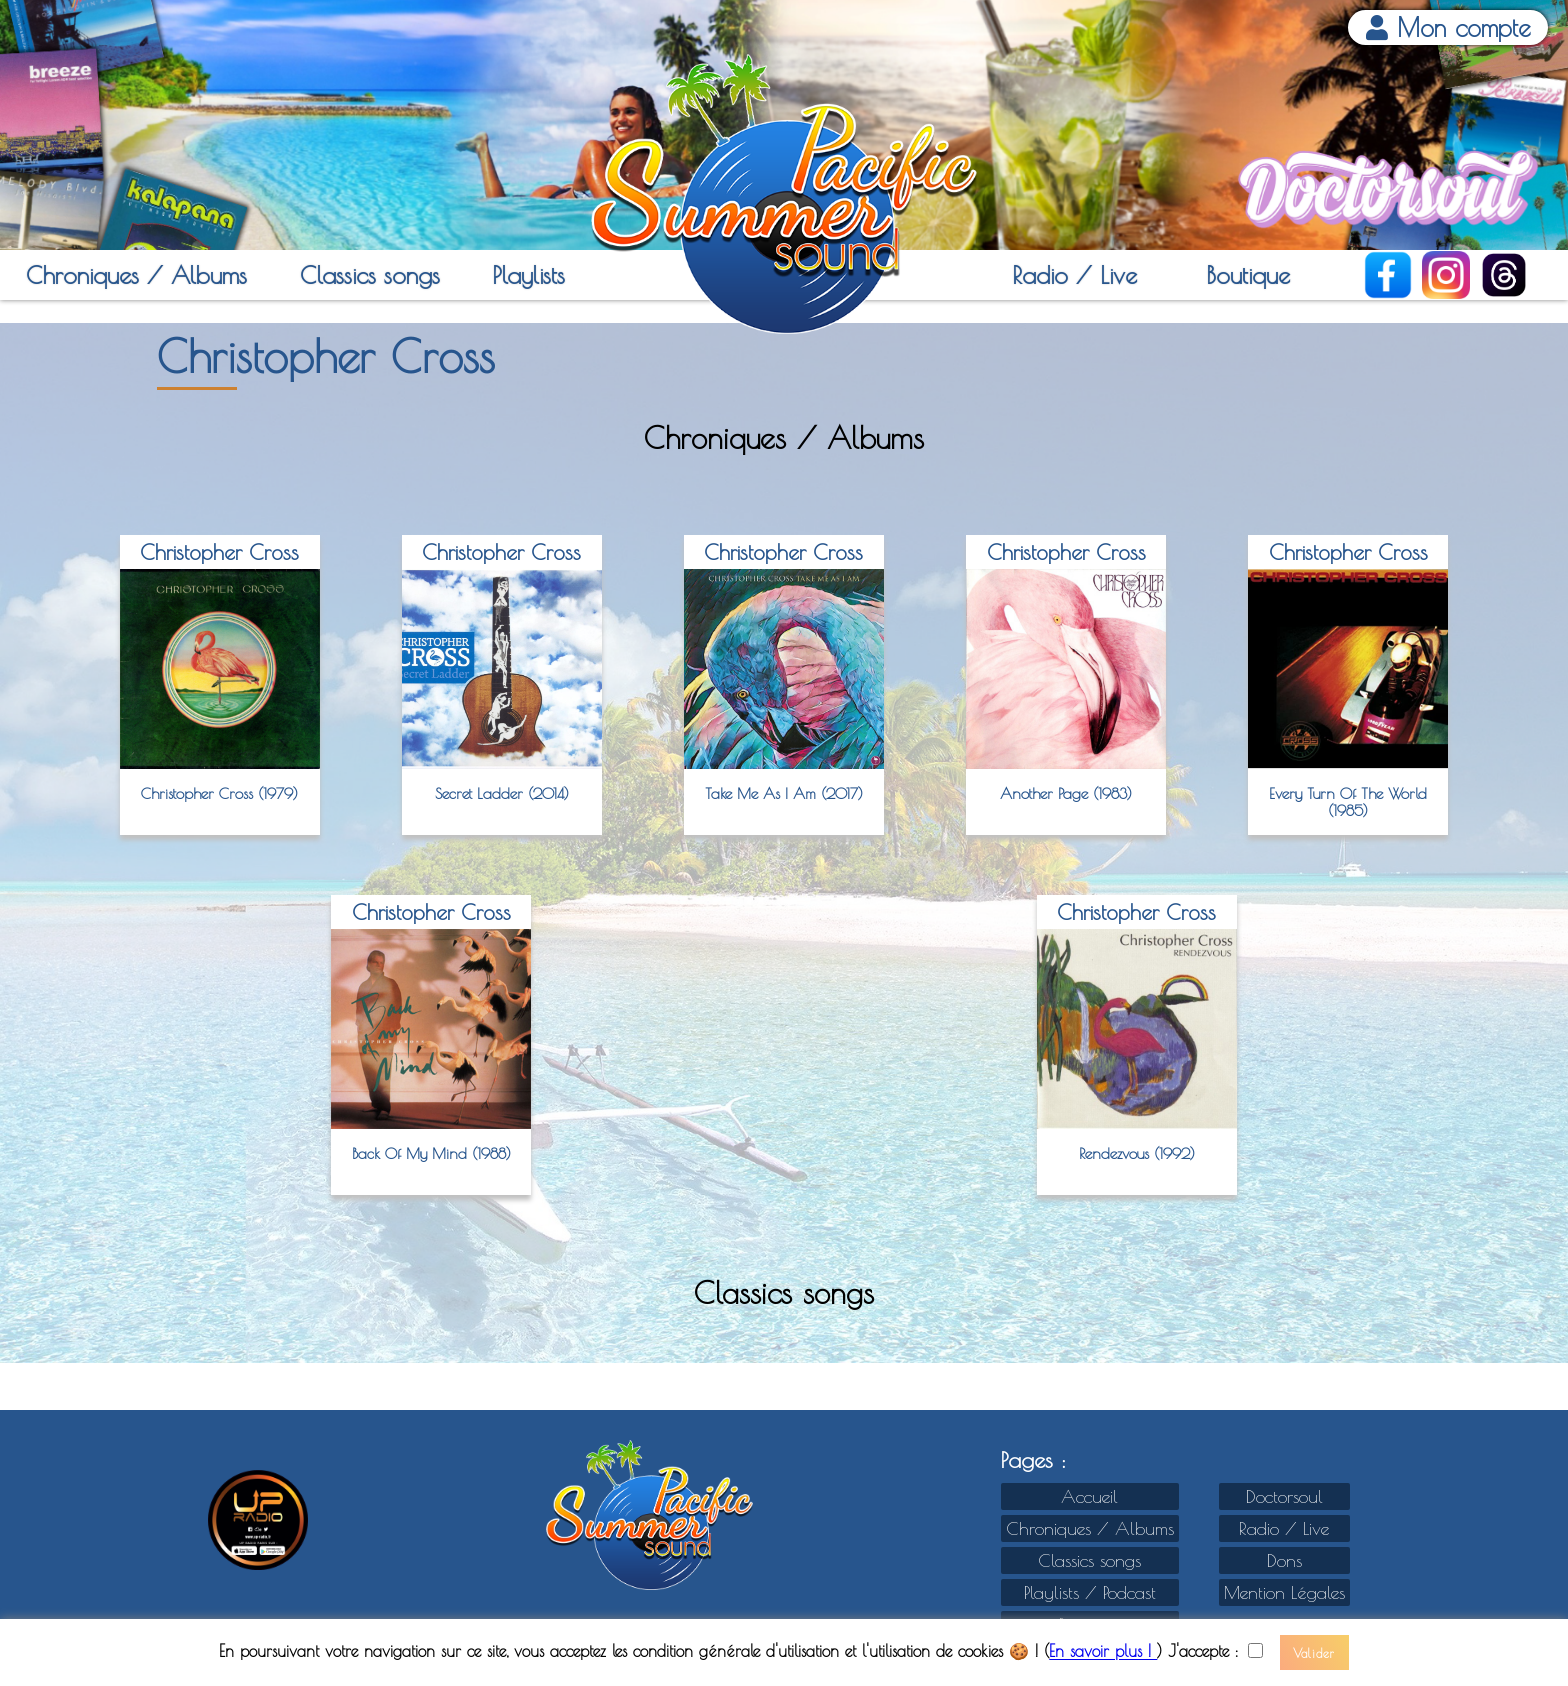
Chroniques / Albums (136, 275)
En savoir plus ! (1103, 1652)
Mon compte (1448, 27)
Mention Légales (1284, 1592)
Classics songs (370, 275)
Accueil (1089, 1496)
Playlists (528, 275)
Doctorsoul (1284, 1496)
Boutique (1248, 275)
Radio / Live (1074, 275)
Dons (1284, 1560)
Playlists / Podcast (1090, 1592)
